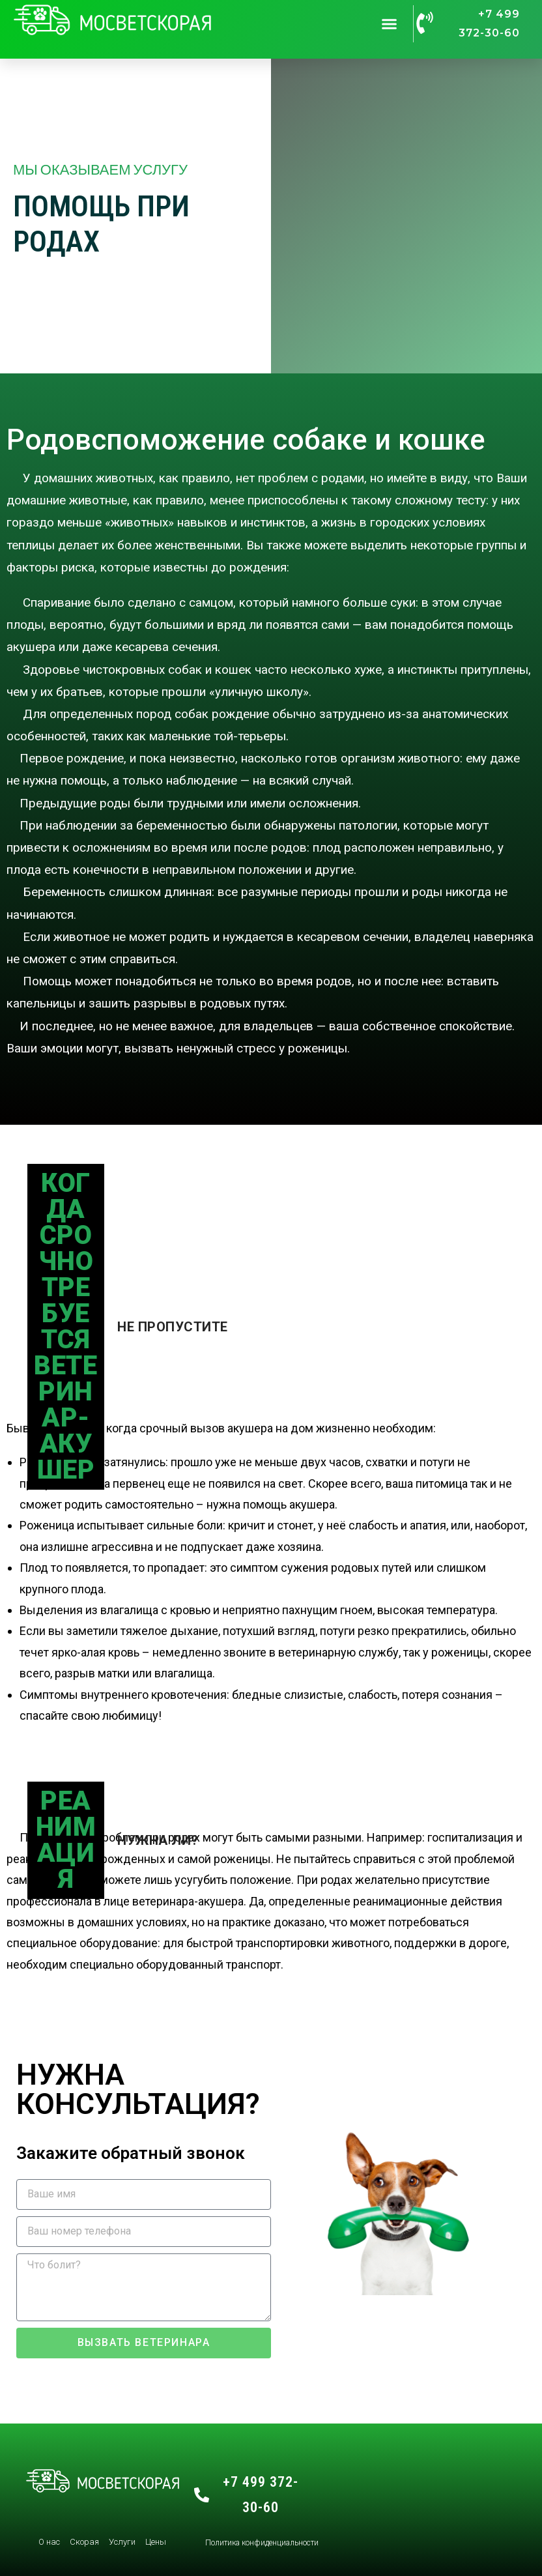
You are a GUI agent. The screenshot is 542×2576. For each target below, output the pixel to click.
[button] (389, 24)
